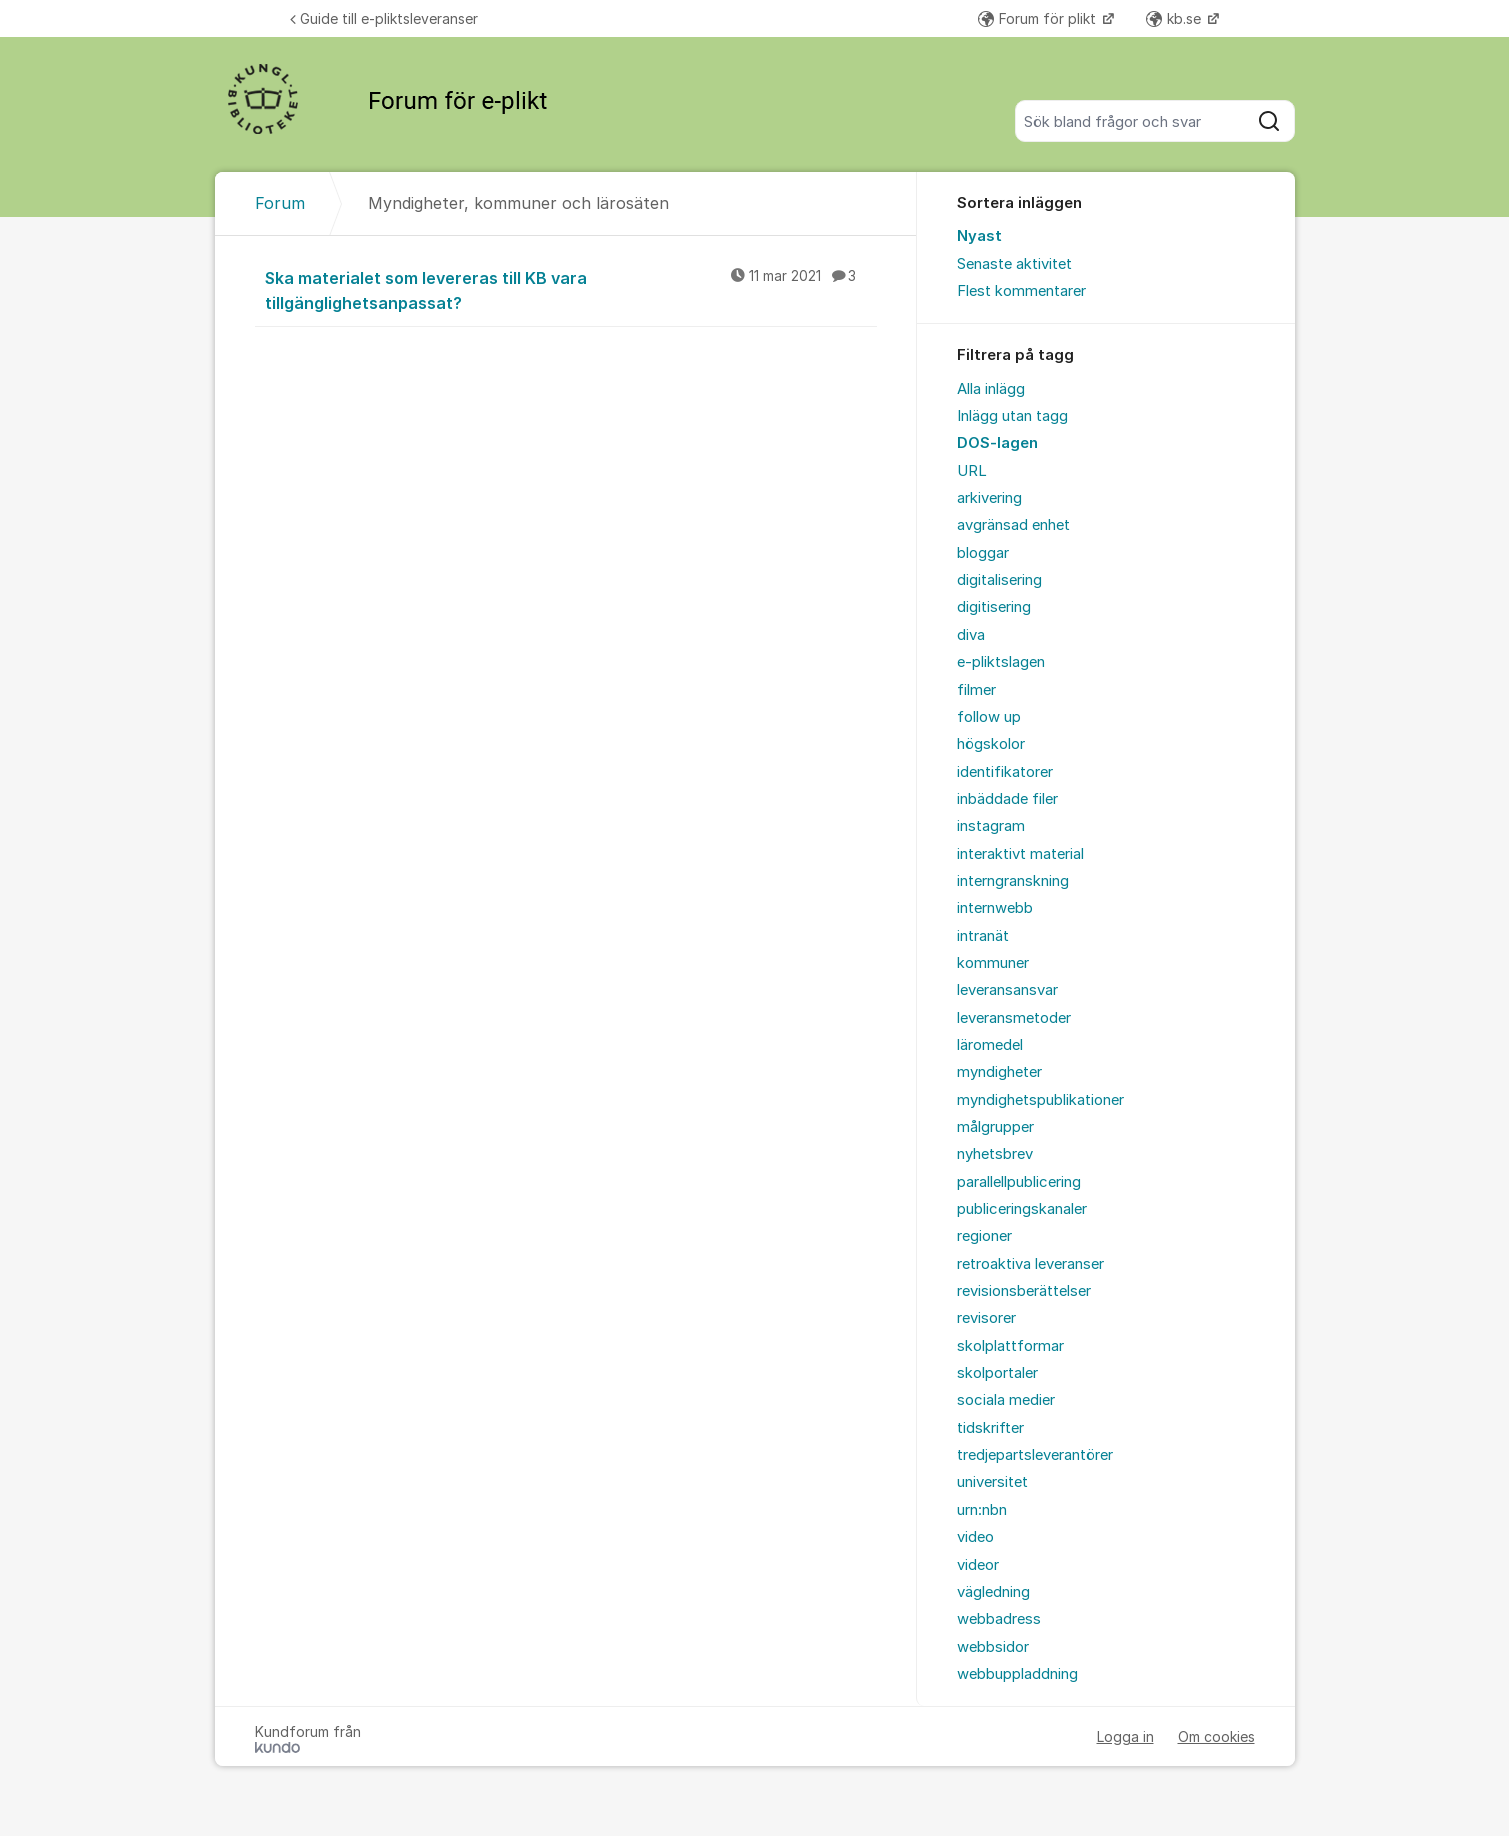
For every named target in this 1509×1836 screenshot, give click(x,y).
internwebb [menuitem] (995, 908)
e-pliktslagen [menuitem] (1001, 662)
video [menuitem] (975, 1537)
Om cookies (1216, 1736)
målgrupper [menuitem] (995, 1127)
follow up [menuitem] (989, 717)
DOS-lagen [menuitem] (997, 443)
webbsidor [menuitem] (993, 1647)
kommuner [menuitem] (993, 963)
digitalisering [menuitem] (999, 580)
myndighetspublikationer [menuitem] (1040, 1100)
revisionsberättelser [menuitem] (1024, 1291)
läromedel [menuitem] (990, 1045)
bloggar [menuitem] (983, 553)
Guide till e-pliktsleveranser (384, 18)
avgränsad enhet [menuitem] (1013, 525)
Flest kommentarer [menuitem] (1021, 291)
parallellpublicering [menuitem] (1019, 1182)
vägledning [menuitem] (993, 1592)
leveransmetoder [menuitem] (1014, 1018)
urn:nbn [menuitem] (982, 1510)
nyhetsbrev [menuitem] (995, 1154)
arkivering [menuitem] (989, 498)
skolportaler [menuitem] (997, 1373)
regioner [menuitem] (984, 1236)
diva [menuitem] (971, 635)
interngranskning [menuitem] (1013, 881)
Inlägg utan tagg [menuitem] (1012, 416)
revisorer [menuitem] (986, 1318)
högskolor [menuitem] (991, 744)
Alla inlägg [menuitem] (991, 389)
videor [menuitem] (978, 1565)
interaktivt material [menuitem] (1020, 854)
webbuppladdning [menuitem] (1017, 1674)
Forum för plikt (1039, 18)
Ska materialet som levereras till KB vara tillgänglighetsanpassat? (571, 289)
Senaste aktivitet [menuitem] (1014, 264)
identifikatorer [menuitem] (1005, 772)
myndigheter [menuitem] (999, 1072)
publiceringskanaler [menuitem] (1022, 1209)
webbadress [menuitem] (999, 1619)
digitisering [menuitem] (994, 607)
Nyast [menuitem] (979, 236)
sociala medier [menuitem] (1006, 1400)
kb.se (1175, 18)
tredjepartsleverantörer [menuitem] (1035, 1455)
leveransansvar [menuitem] (1007, 990)
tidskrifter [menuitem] (990, 1428)
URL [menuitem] (972, 471)
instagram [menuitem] (991, 826)
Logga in (1125, 1736)
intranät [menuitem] (983, 936)
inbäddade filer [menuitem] (1007, 799)
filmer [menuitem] (976, 690)
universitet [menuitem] (992, 1482)
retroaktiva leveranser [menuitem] (1030, 1264)
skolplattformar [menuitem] (1010, 1346)
